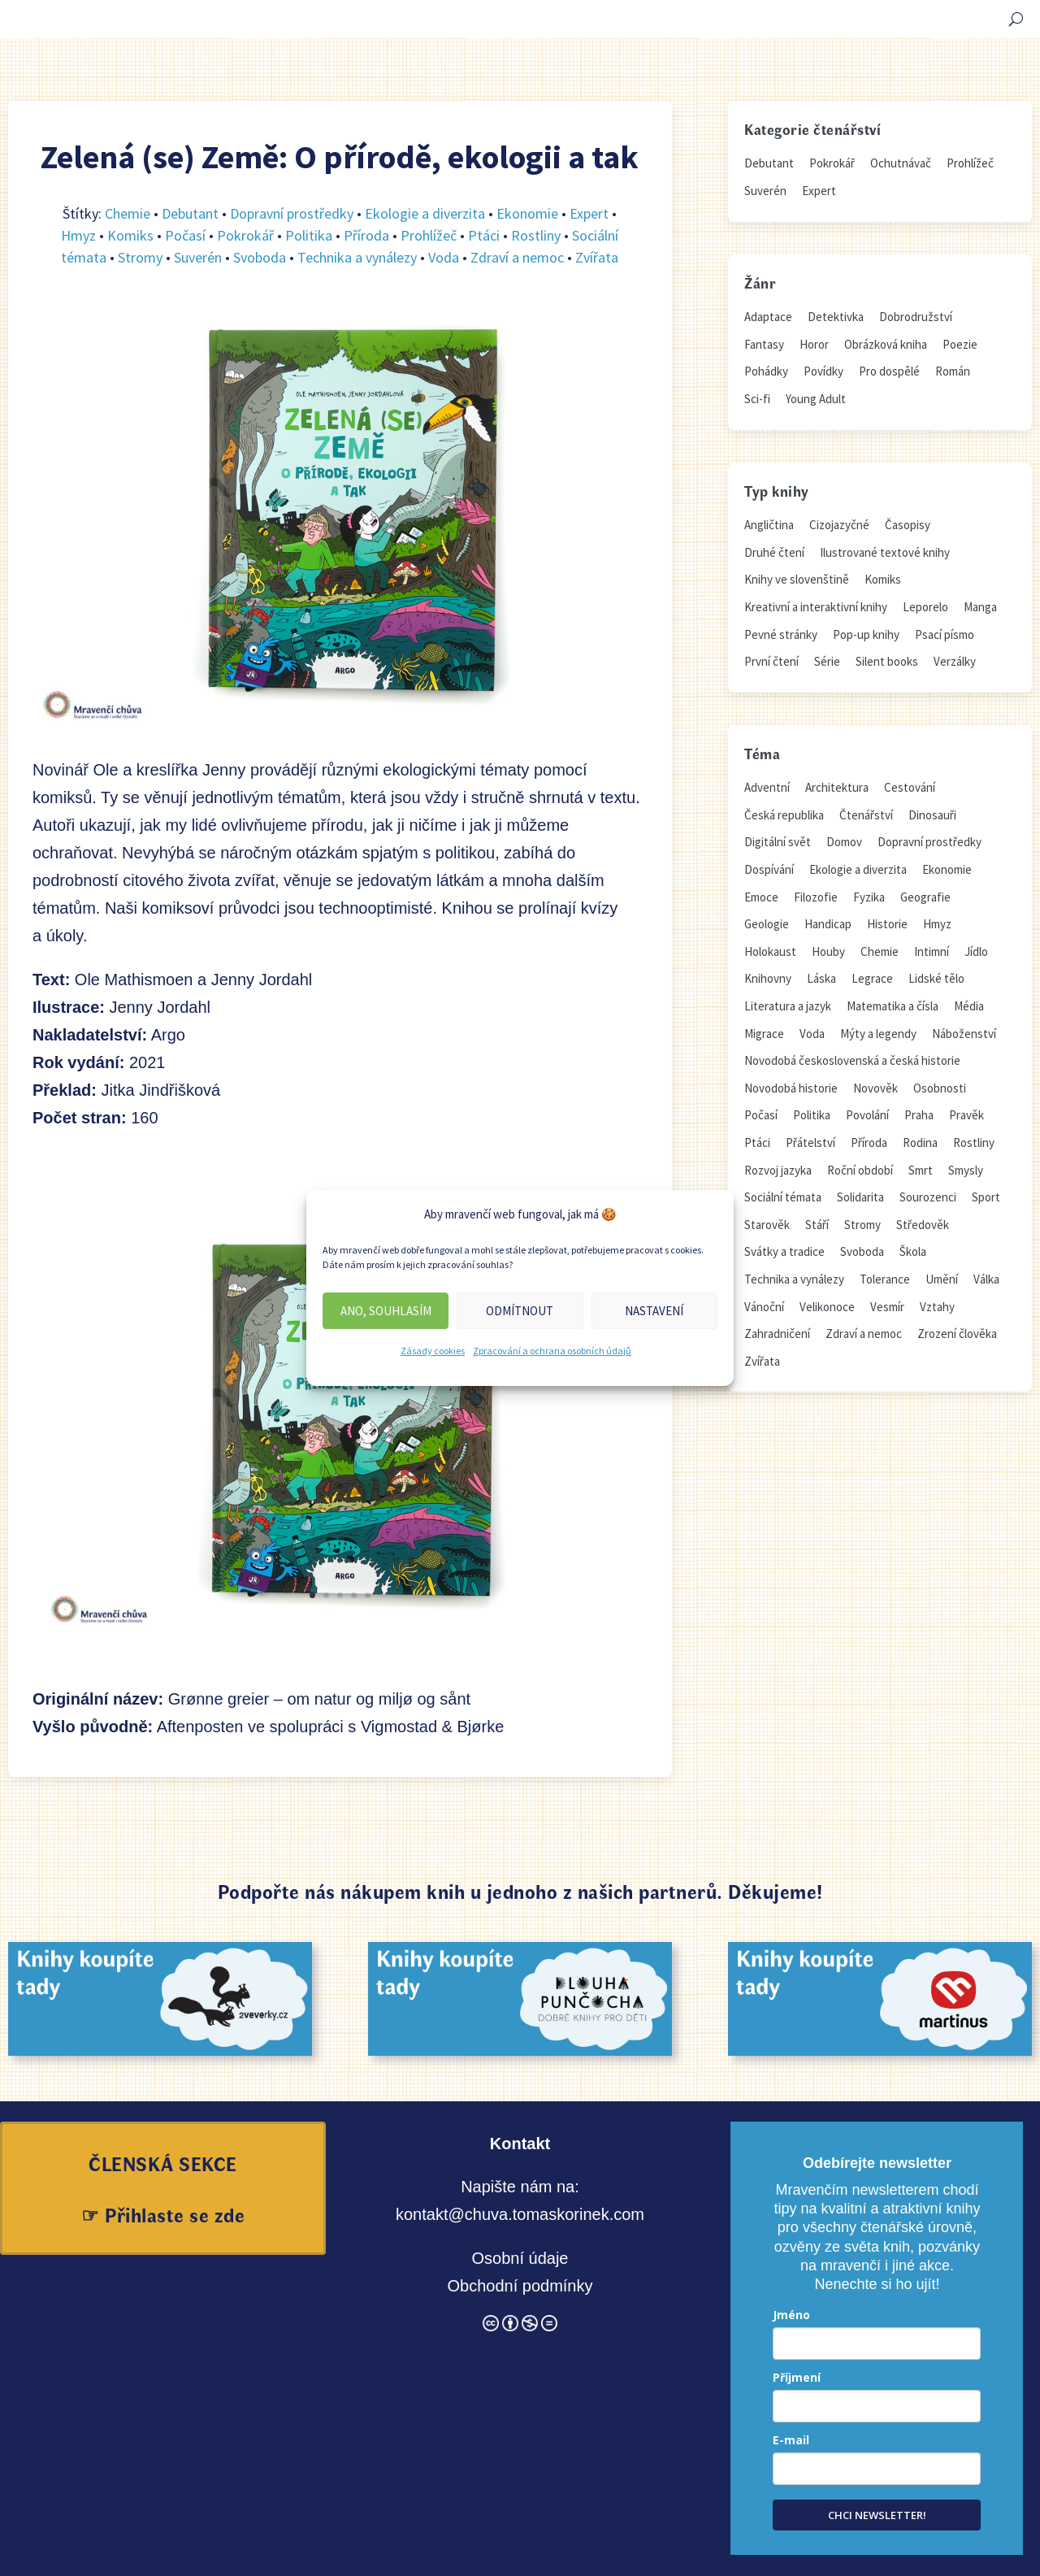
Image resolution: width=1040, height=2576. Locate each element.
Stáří (817, 1224)
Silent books (887, 661)
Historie (887, 924)
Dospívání (769, 869)
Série (827, 661)
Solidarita (860, 1197)
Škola (912, 1251)
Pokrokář (245, 235)
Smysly (965, 1170)
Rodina (920, 1142)
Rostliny (536, 235)
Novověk (875, 1088)
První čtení (771, 661)
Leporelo (925, 607)
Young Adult (816, 398)
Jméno (791, 2314)
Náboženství (964, 1033)
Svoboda (259, 257)
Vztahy (937, 1306)
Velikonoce (827, 1306)
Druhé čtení (774, 552)
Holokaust (770, 951)
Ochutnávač (900, 163)
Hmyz (78, 235)
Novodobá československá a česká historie (852, 1060)
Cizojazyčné (839, 524)
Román (952, 371)
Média (969, 1006)
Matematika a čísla (892, 1006)
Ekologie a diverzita (425, 213)
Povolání (867, 1115)
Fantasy (764, 344)
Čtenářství (866, 815)
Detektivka (836, 316)
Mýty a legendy (878, 1033)
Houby (828, 951)
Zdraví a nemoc (517, 257)
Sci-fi (757, 398)
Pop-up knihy (866, 634)
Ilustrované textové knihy (885, 552)
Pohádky (766, 371)
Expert (589, 213)
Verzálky (955, 661)
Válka (986, 1279)
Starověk (767, 1224)
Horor (814, 344)
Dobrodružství (915, 316)
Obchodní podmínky (519, 2286)
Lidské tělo (936, 978)
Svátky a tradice (784, 1251)
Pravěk (966, 1115)
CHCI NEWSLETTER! (877, 2515)
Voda (443, 257)
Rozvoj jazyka (778, 1170)
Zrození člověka (957, 1333)
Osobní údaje (519, 2258)
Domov (844, 841)
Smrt (920, 1170)
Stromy (140, 257)
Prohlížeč (429, 235)
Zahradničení (777, 1333)
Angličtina (769, 524)
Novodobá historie (791, 1088)
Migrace (764, 1033)
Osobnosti (939, 1088)
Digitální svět (777, 841)
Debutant (190, 213)
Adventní (767, 787)
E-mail (791, 2440)
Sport (986, 1197)
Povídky (823, 371)
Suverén (198, 257)
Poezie (959, 344)
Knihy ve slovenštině (796, 579)
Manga (980, 607)
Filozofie (816, 897)
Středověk (922, 1224)
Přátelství (810, 1142)
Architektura (837, 787)
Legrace (872, 978)
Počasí (185, 235)
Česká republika (784, 815)
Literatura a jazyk (787, 1006)
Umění (941, 1279)
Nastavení (654, 1310)
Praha (919, 1115)
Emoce (761, 897)
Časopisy (907, 524)
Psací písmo (944, 634)
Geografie (925, 897)
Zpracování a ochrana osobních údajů (552, 1350)
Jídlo (976, 951)
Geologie (766, 924)
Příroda (366, 235)
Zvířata (596, 257)
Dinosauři (932, 815)
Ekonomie (527, 213)
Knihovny (767, 978)
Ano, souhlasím (385, 1310)
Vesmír (887, 1306)
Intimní (931, 951)
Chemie (127, 213)
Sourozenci (927, 1197)
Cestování (909, 787)
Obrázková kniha (885, 344)
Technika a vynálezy (357, 257)
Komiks (130, 235)
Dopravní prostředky (291, 213)
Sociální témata (782, 1197)
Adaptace (768, 316)
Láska (821, 978)
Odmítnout (519, 1310)
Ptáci (484, 235)
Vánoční (764, 1306)
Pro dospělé (889, 371)
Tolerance (885, 1279)
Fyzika (869, 897)
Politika (308, 235)
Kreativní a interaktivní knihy (815, 607)
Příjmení (797, 2377)
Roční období (860, 1170)
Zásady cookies (433, 1350)
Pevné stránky (780, 634)
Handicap (828, 924)
